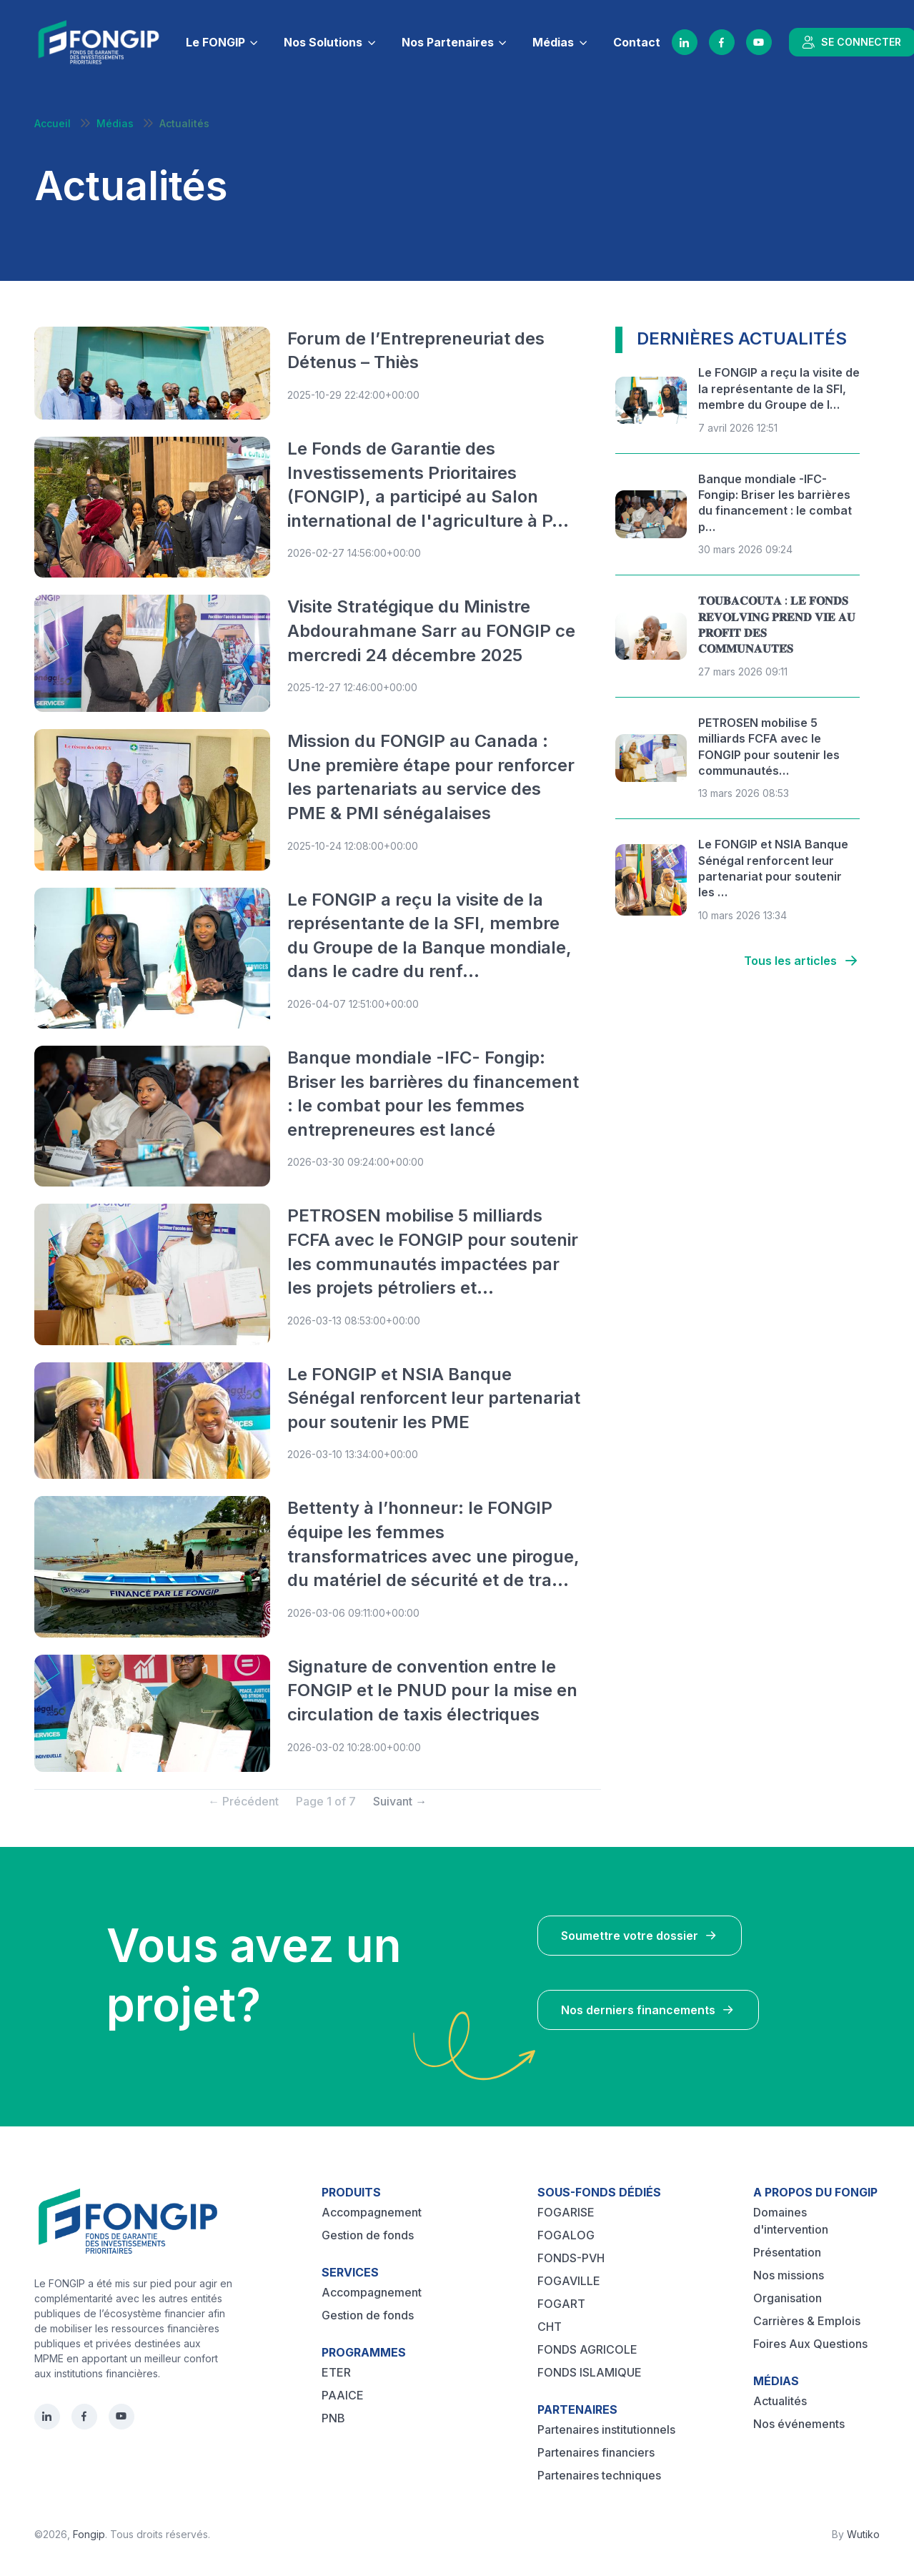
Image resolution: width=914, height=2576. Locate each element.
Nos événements (799, 2424)
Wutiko (863, 2534)
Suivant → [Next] (400, 1801)
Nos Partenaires (448, 42)
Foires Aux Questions (810, 2344)
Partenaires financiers (596, 2452)
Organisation (787, 2298)
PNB (333, 2418)
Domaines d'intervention (790, 2220)
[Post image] (152, 373)
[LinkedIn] (684, 42)
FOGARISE (566, 2212)
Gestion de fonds (368, 2235)
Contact (636, 42)
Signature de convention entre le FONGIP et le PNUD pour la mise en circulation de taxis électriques (432, 1690)
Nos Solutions (323, 42)
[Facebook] (722, 42)
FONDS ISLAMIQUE (589, 2372)
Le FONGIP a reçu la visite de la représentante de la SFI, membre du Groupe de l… (779, 388)
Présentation (787, 2252)
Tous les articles (802, 960)
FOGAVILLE (568, 2281)
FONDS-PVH (571, 2258)
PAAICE (343, 2395)
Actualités (780, 2401)
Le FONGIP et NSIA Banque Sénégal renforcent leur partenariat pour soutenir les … (773, 868)
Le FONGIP (215, 42)
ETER (336, 2372)
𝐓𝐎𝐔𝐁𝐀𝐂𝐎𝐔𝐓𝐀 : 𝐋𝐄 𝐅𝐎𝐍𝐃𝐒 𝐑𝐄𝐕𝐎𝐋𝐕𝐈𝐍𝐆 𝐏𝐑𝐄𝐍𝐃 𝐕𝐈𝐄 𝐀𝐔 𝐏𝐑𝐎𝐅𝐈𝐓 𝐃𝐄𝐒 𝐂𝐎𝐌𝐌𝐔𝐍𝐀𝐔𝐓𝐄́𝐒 (776, 624)
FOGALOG (566, 2235)
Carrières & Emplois (806, 2321)
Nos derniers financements (648, 2010)
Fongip (89, 2534)
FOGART (561, 2304)
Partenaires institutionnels (606, 2429)
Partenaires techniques (599, 2475)
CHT (549, 2326)
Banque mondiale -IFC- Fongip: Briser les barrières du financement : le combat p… (775, 503)
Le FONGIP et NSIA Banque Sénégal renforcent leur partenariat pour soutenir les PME (433, 1398)
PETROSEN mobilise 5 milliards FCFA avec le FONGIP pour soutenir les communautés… (769, 746)
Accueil (52, 123)
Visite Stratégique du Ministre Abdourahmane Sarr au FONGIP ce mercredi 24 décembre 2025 (431, 630)
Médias (553, 42)
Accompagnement (372, 2212)
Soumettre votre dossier (639, 1935)
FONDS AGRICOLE (587, 2349)
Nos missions (788, 2275)
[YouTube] (759, 42)
